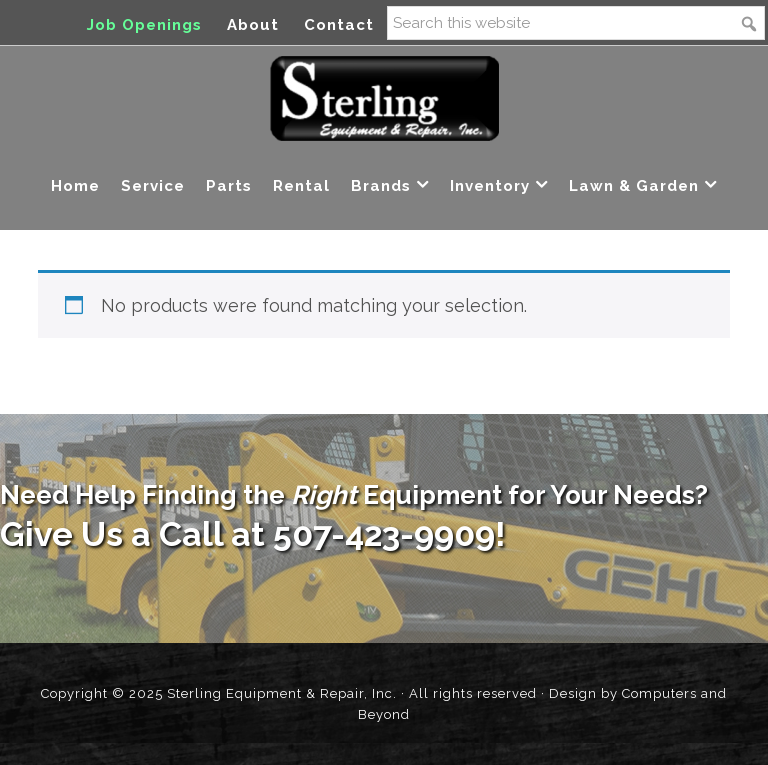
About (253, 25)
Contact (339, 25)
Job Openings (144, 25)
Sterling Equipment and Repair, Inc (384, 98)
